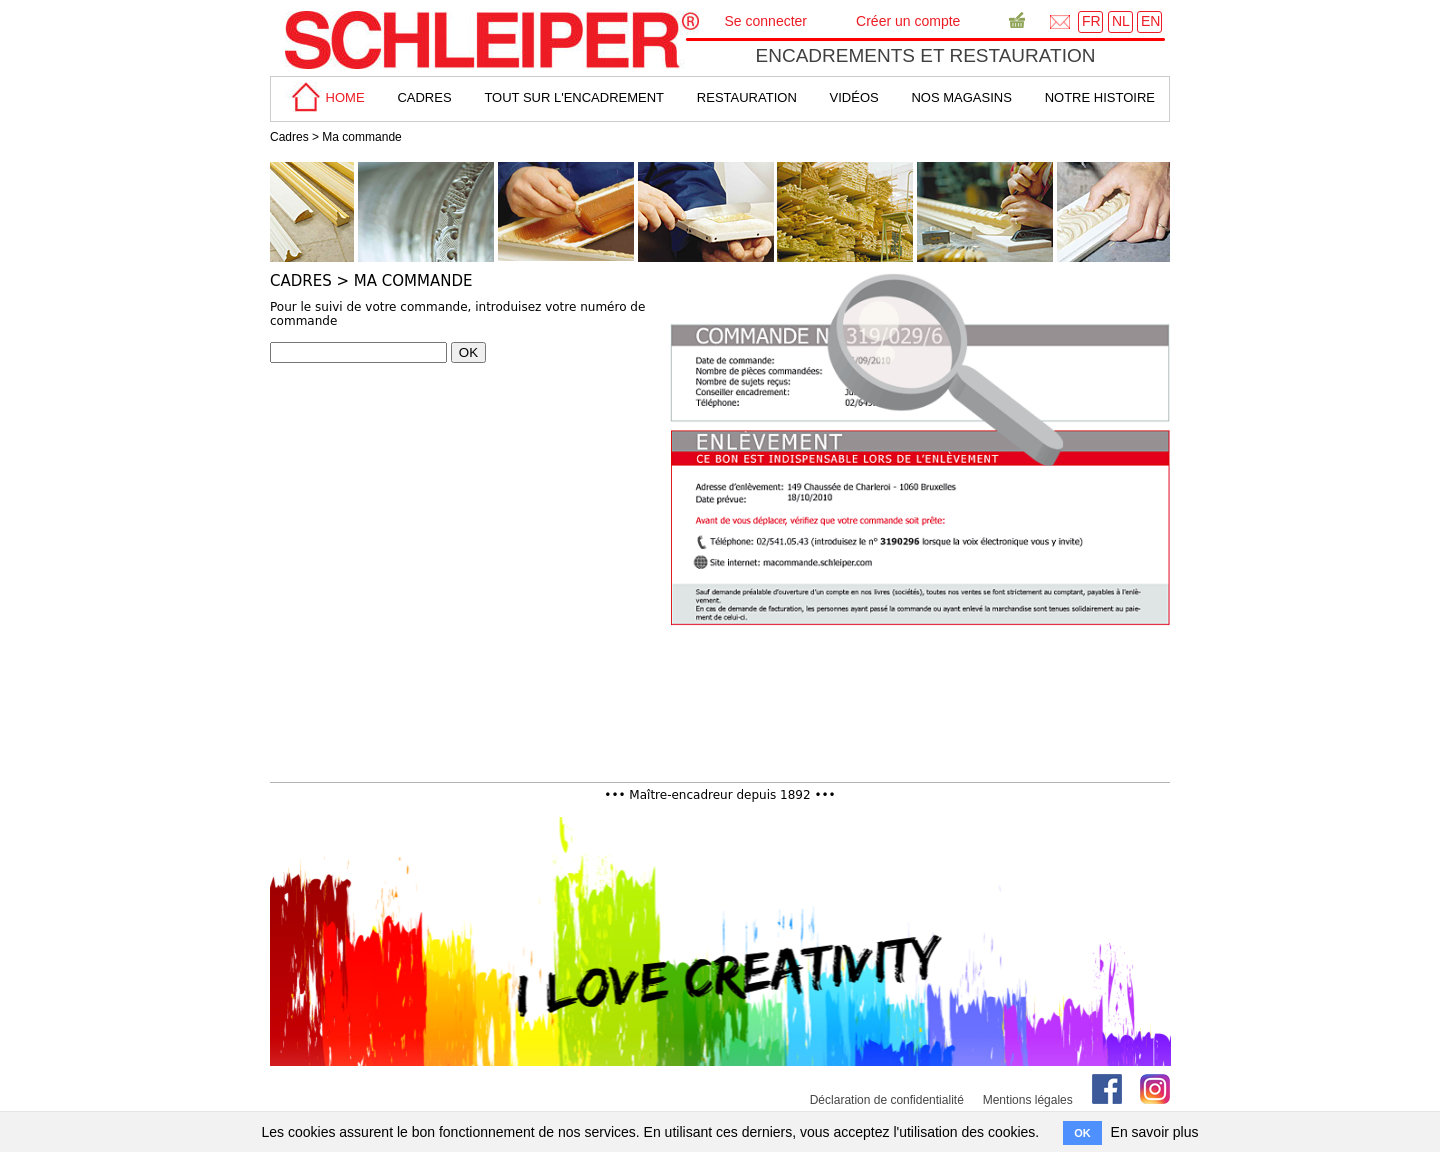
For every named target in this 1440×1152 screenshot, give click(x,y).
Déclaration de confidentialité (887, 1100)
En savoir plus (1155, 1132)
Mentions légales (1028, 1100)
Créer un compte (908, 21)
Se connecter (766, 21)
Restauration (747, 97)
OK (468, 352)
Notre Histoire (1100, 97)
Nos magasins (961, 97)
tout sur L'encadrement (574, 97)
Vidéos (854, 97)
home (325, 97)
